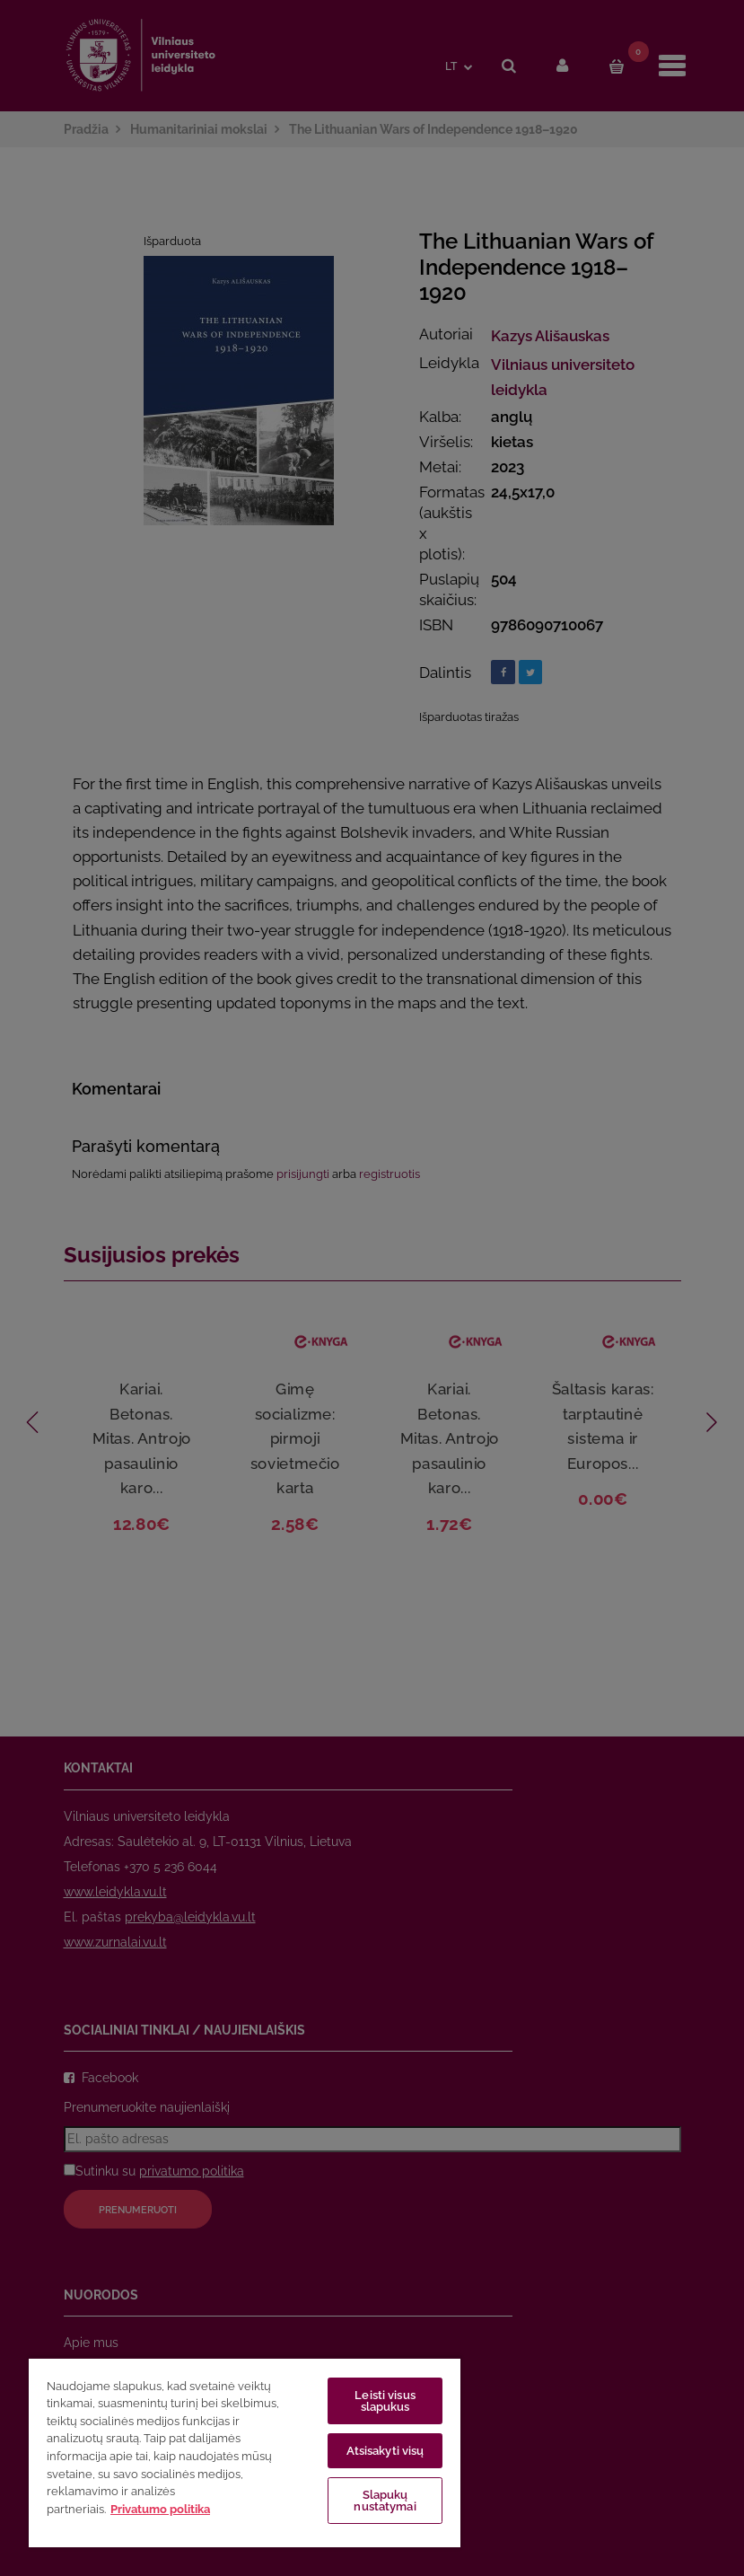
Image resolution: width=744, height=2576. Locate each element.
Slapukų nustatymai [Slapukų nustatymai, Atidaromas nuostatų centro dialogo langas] (385, 2500)
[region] (244, 2452)
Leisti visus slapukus (385, 2400)
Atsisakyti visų (385, 2450)
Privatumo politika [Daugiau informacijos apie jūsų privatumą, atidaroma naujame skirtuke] (160, 2509)
